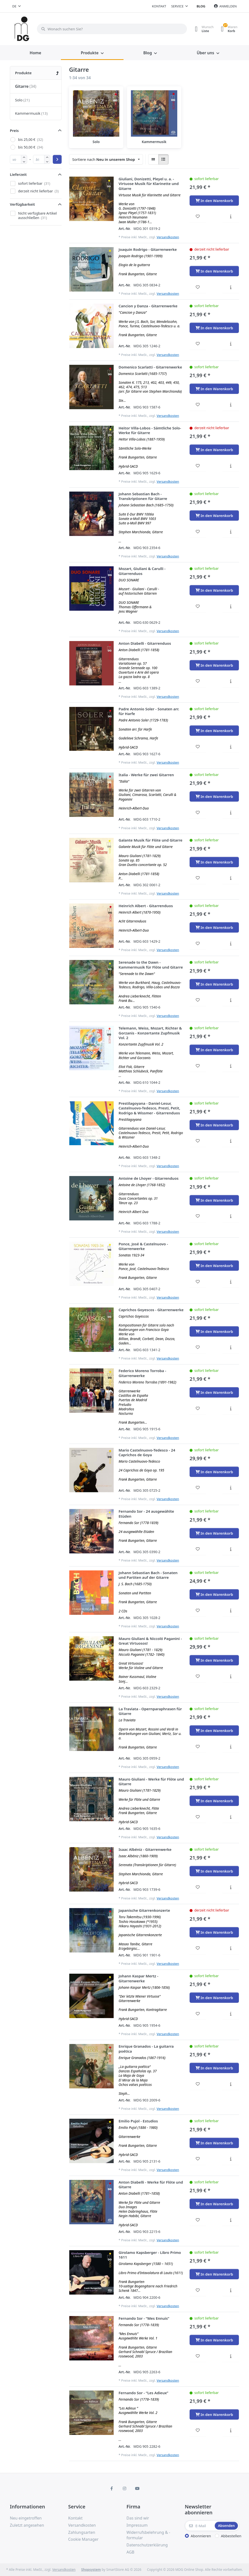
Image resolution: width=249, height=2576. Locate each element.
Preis (14, 130)
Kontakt (159, 6)
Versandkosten (168, 237)
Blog (201, 6)
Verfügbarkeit (22, 204)
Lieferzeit (18, 174)
